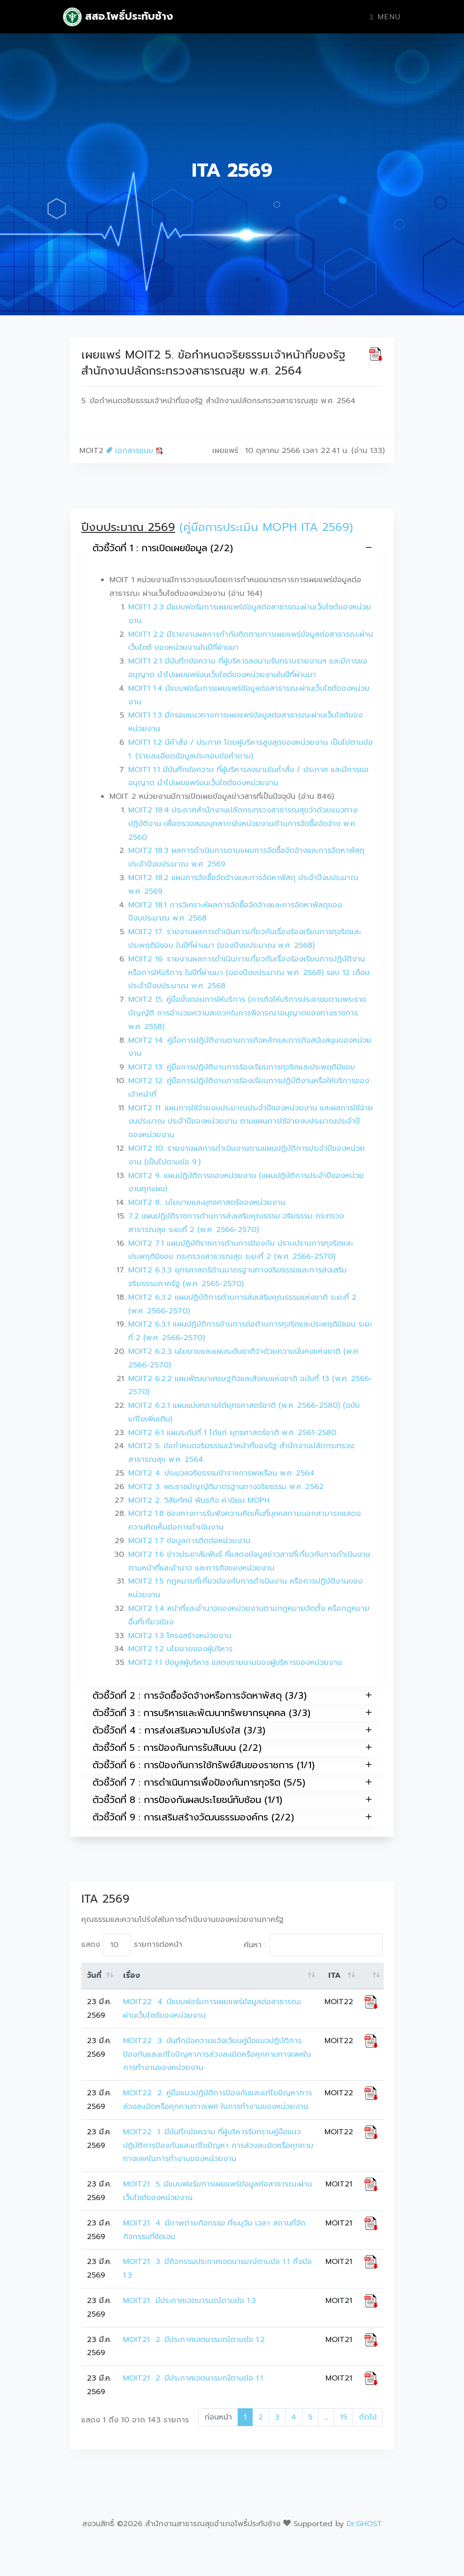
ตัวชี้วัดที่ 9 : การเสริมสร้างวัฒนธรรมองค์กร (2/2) (232, 1817)
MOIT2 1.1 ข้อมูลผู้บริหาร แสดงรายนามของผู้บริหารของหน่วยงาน (235, 1662)
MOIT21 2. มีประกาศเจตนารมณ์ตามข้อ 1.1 (194, 2378)
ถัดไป (368, 2417)
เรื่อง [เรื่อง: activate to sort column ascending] (131, 1975)
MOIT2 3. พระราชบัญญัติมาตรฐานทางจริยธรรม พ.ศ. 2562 (226, 1486)
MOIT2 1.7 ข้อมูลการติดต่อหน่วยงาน (189, 1540)
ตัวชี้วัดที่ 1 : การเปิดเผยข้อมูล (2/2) (232, 547)
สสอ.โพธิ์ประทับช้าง (118, 17)
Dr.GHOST (364, 2523)
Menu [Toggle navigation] (386, 17)
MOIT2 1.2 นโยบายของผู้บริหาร (180, 1649)
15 (343, 2417)
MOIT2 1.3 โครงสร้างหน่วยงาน (180, 1635)
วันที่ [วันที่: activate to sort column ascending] (94, 1975)
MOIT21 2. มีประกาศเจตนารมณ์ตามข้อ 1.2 (194, 2339)
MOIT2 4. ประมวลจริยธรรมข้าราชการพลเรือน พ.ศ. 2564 (221, 1473)
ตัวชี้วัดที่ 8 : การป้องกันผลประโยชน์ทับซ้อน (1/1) (232, 1799)
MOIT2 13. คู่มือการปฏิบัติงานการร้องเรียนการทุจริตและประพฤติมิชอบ (241, 1067)
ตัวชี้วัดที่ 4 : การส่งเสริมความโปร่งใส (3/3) (232, 1730)
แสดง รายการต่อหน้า (131, 1945)
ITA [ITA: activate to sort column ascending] (334, 1975)
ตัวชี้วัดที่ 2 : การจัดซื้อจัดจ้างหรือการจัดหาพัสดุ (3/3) (232, 1695)
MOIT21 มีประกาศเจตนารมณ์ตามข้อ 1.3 (189, 2300)
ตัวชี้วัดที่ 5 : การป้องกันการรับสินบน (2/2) (232, 1747)
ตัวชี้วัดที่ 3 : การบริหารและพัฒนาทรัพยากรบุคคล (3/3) (232, 1712)
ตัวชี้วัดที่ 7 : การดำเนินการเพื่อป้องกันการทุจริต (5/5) (232, 1782)
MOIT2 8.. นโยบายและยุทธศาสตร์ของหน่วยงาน (206, 1202)
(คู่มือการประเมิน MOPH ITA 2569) (266, 527)
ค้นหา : (313, 1945)
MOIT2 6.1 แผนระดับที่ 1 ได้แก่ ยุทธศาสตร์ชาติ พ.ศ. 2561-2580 (232, 1432)
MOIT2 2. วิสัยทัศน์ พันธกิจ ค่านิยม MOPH (199, 1500)
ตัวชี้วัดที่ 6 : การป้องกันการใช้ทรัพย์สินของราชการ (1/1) (232, 1764)
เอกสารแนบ (134, 450)
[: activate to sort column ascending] (371, 1976)
